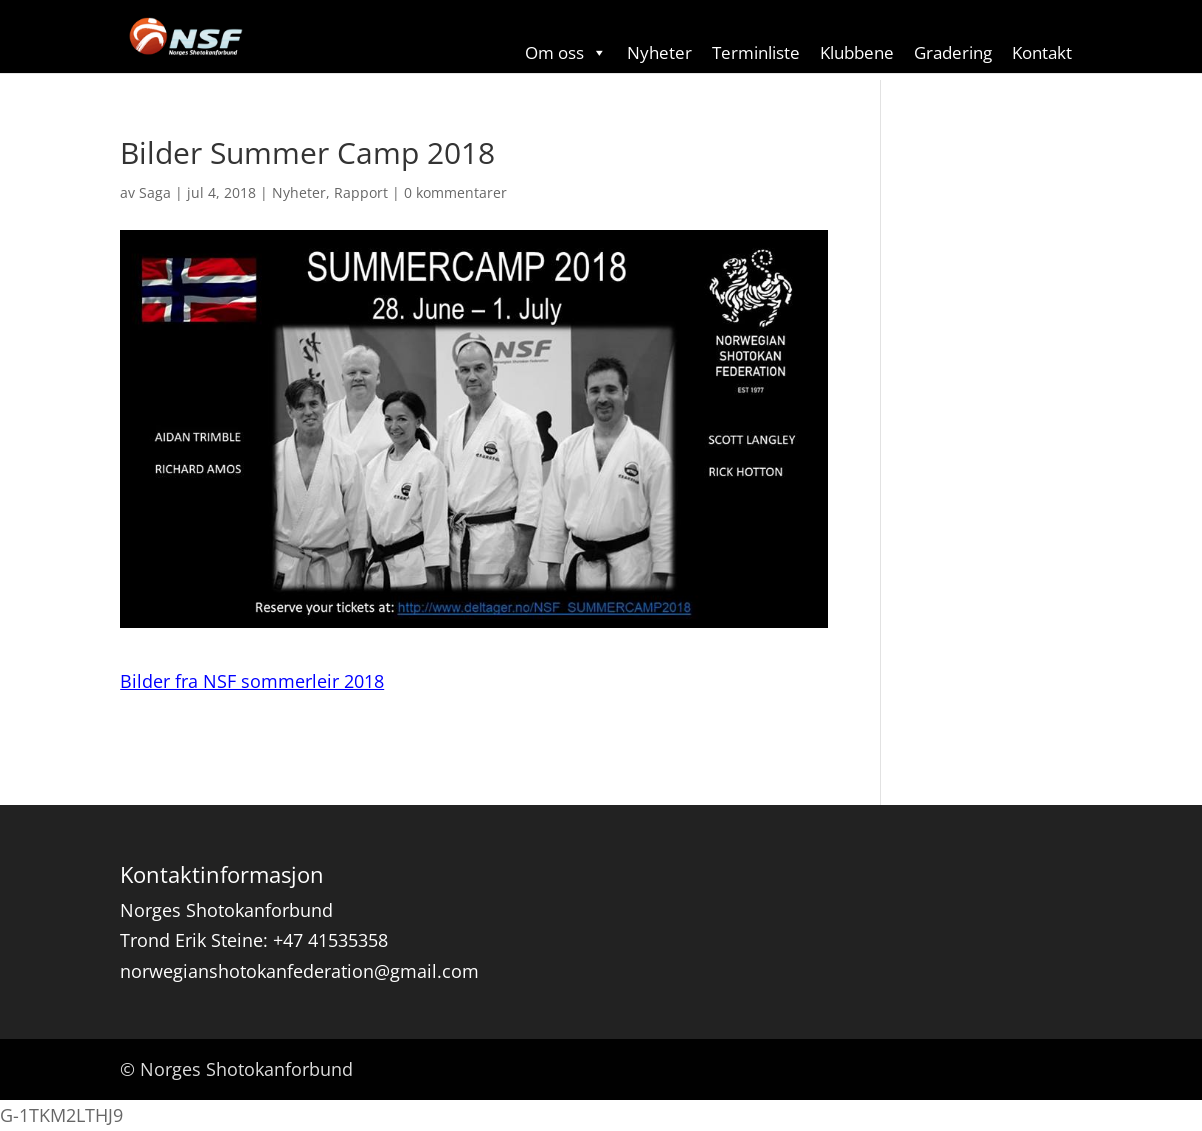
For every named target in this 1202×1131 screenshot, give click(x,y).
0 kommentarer (455, 192)
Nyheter (659, 52)
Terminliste (756, 52)
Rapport (361, 192)
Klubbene (857, 52)
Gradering (953, 52)
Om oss (566, 52)
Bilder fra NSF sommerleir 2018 (252, 681)
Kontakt (1042, 52)
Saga (155, 192)
